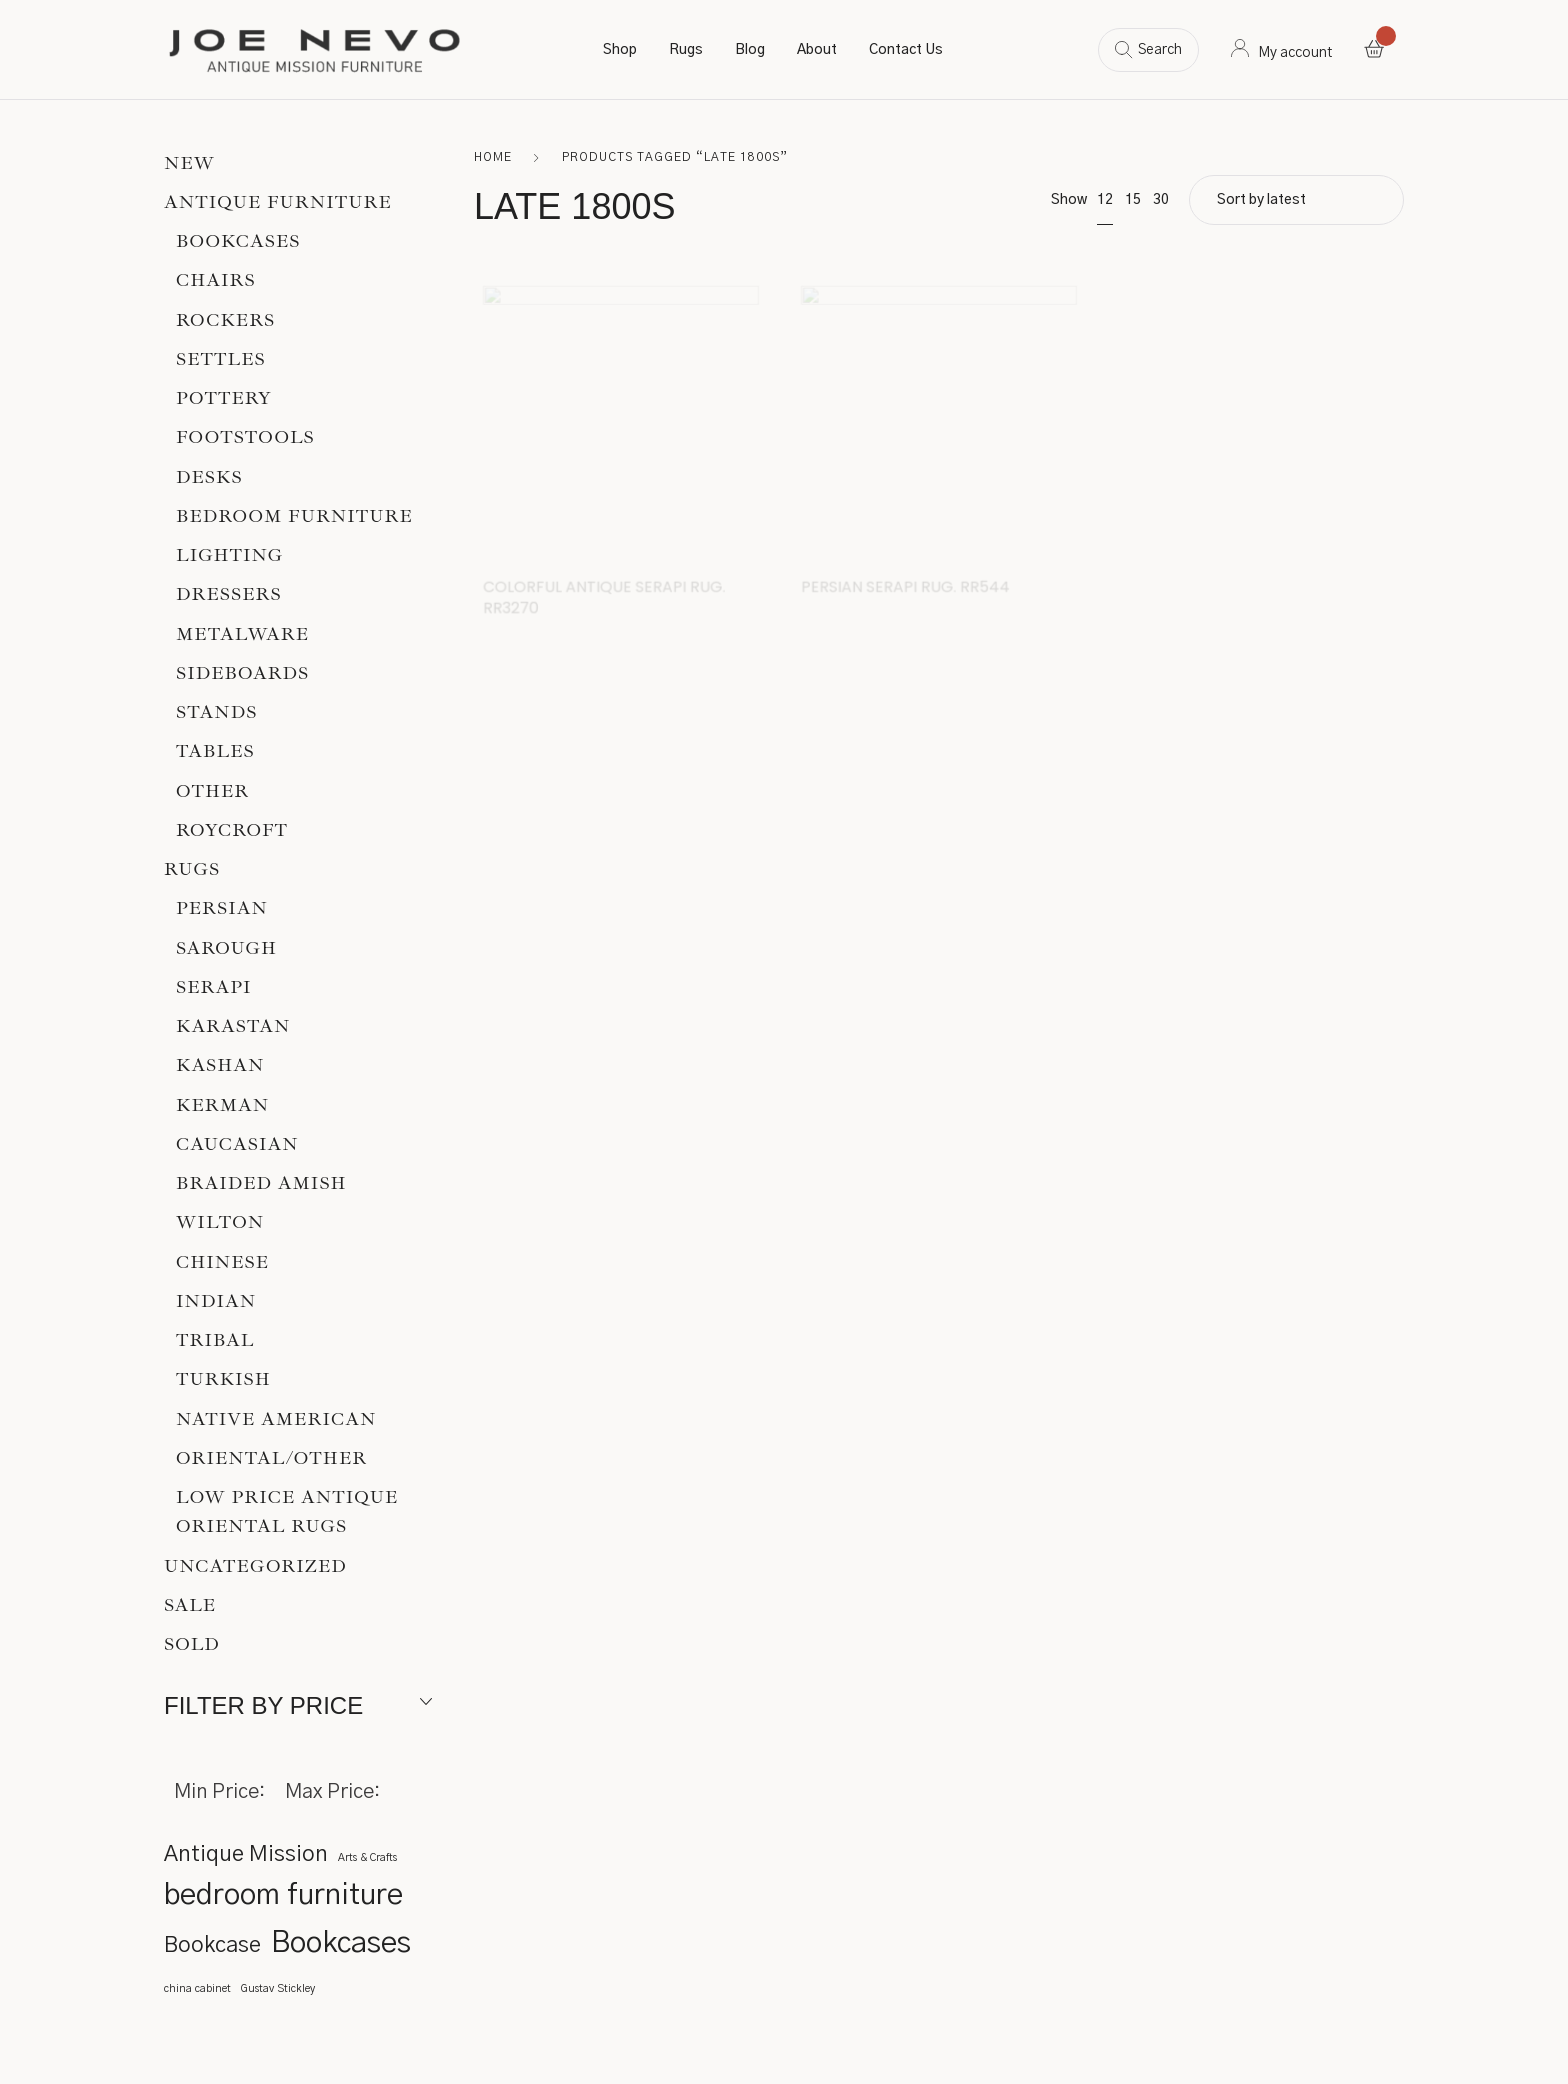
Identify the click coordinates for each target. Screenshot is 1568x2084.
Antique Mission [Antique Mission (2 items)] (246, 1854)
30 (1161, 200)
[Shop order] (1296, 200)
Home (493, 157)
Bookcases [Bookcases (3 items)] (341, 1943)
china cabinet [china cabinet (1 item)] (197, 1988)
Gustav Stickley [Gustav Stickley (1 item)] (278, 1988)
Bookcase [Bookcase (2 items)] (212, 1945)
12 (1105, 200)
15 (1133, 200)
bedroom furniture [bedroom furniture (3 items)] (283, 1895)
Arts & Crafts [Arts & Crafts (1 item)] (367, 1857)
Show (1069, 200)
